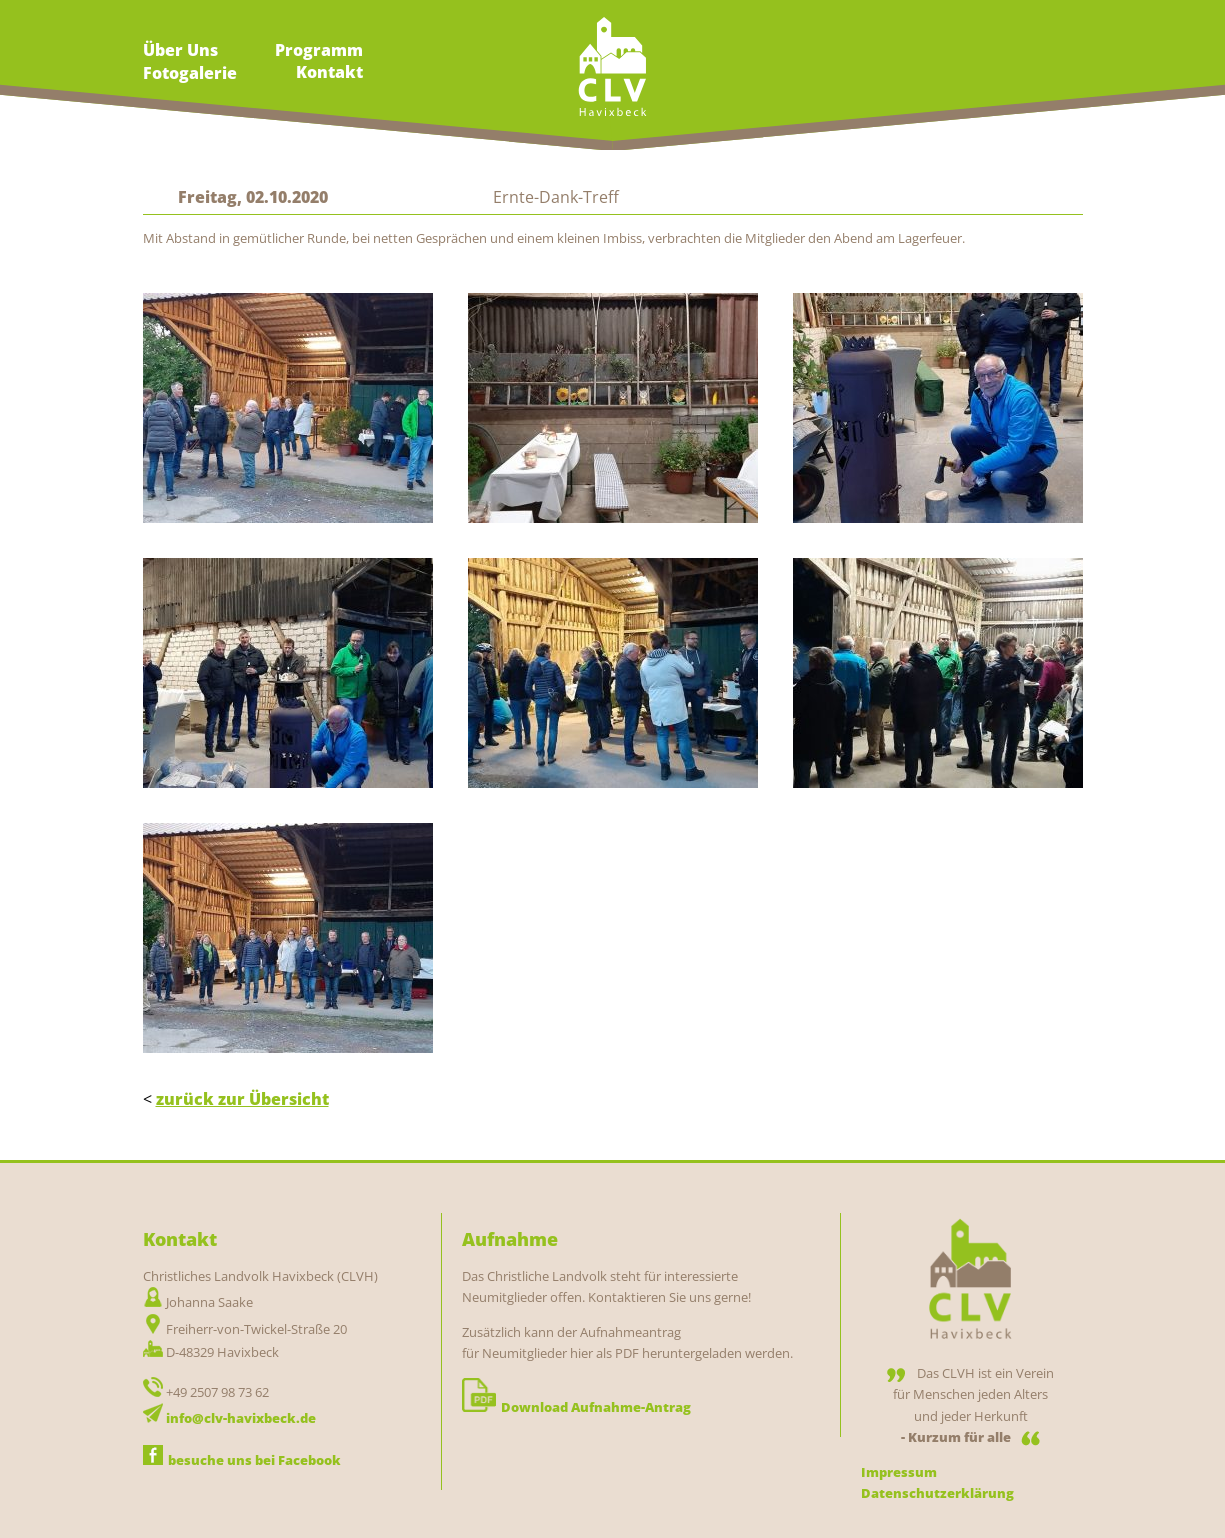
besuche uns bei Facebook (242, 1460)
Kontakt (329, 72)
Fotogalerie (190, 73)
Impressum (899, 1472)
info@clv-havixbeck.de (241, 1418)
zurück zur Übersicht (242, 1099)
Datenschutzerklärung (937, 1493)
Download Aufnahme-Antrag (576, 1407)
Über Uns (180, 50)
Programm (319, 50)
